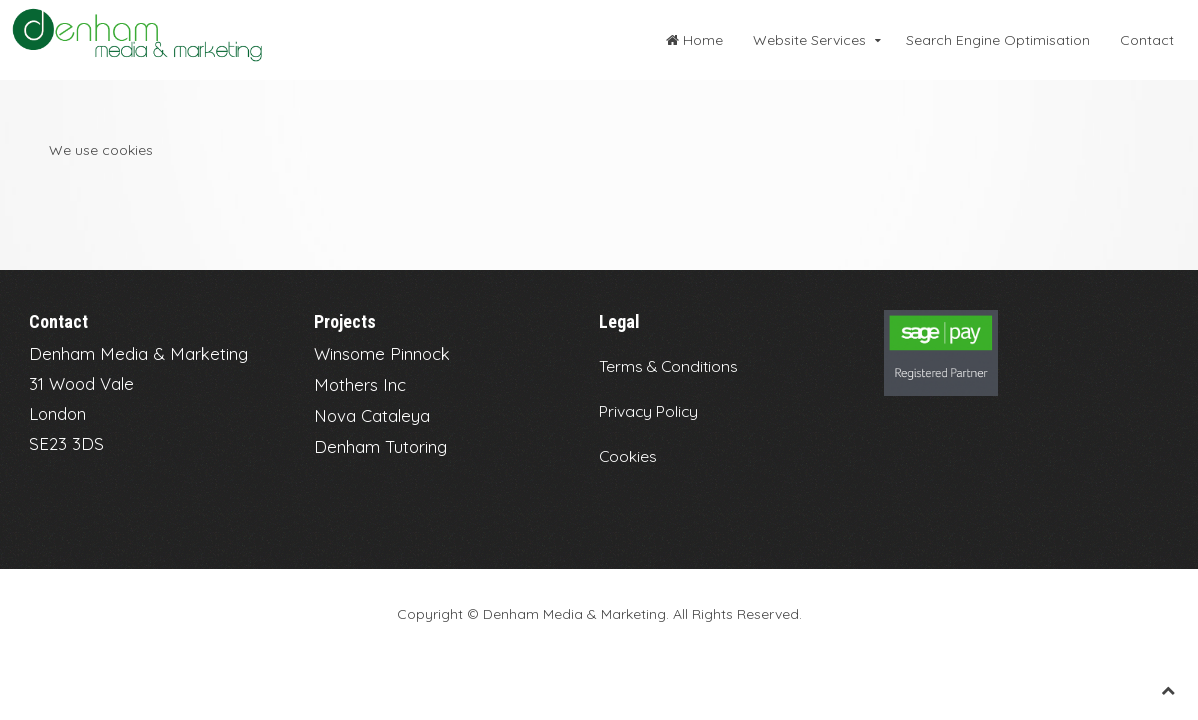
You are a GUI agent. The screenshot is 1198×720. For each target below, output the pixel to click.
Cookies (628, 456)
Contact (1147, 40)
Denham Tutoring (380, 446)
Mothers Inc (360, 384)
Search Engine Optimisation (998, 40)
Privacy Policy (648, 411)
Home (694, 40)
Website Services (809, 40)
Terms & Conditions (668, 366)
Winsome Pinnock (382, 353)
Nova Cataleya (372, 415)
